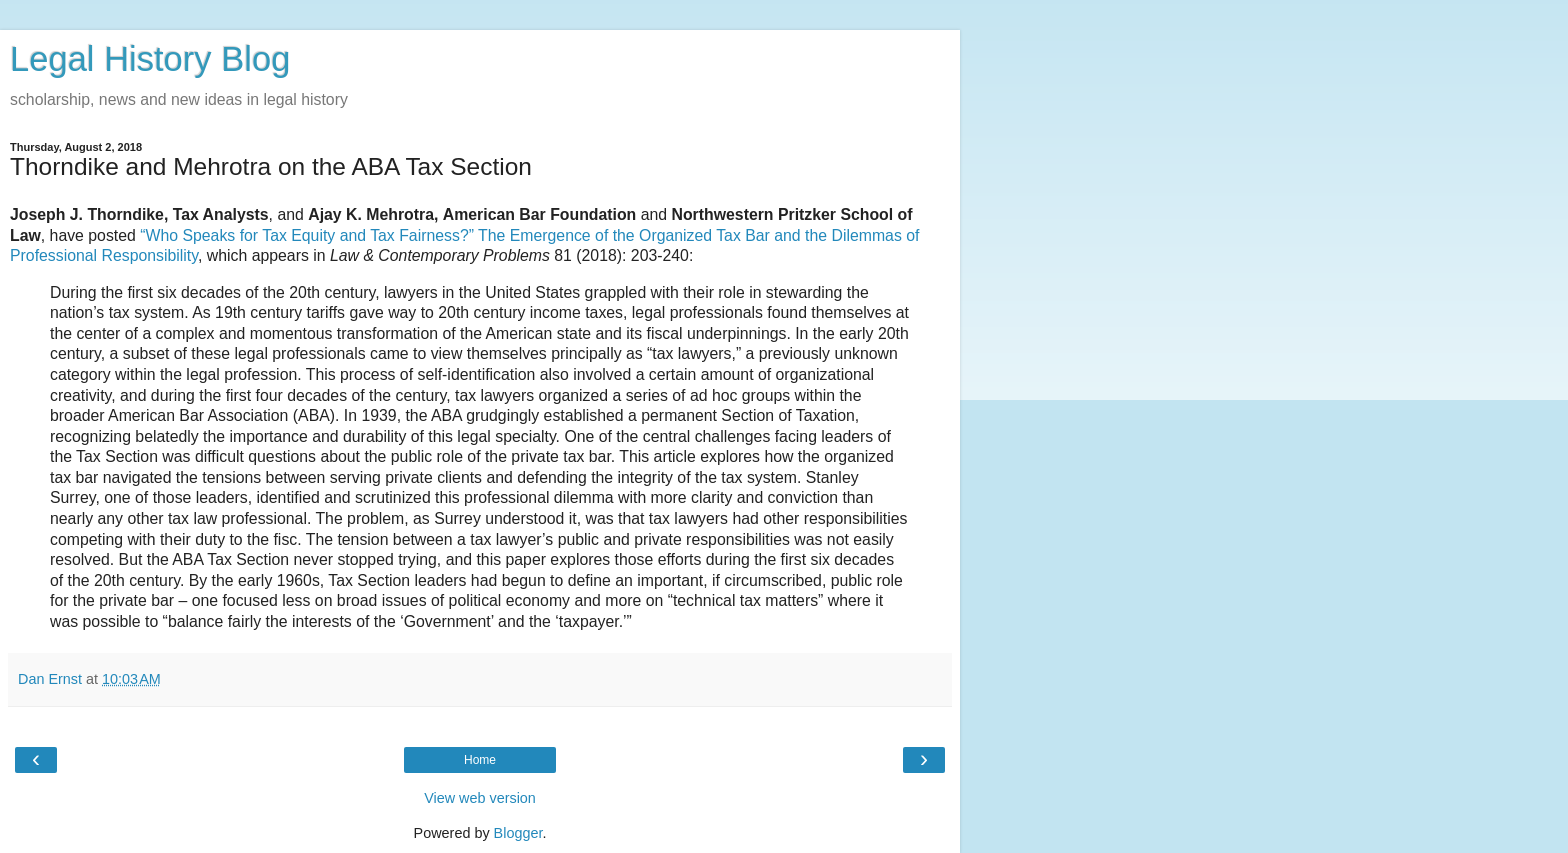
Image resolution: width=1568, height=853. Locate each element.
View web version (480, 798)
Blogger (518, 833)
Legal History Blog (150, 59)
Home (480, 760)
